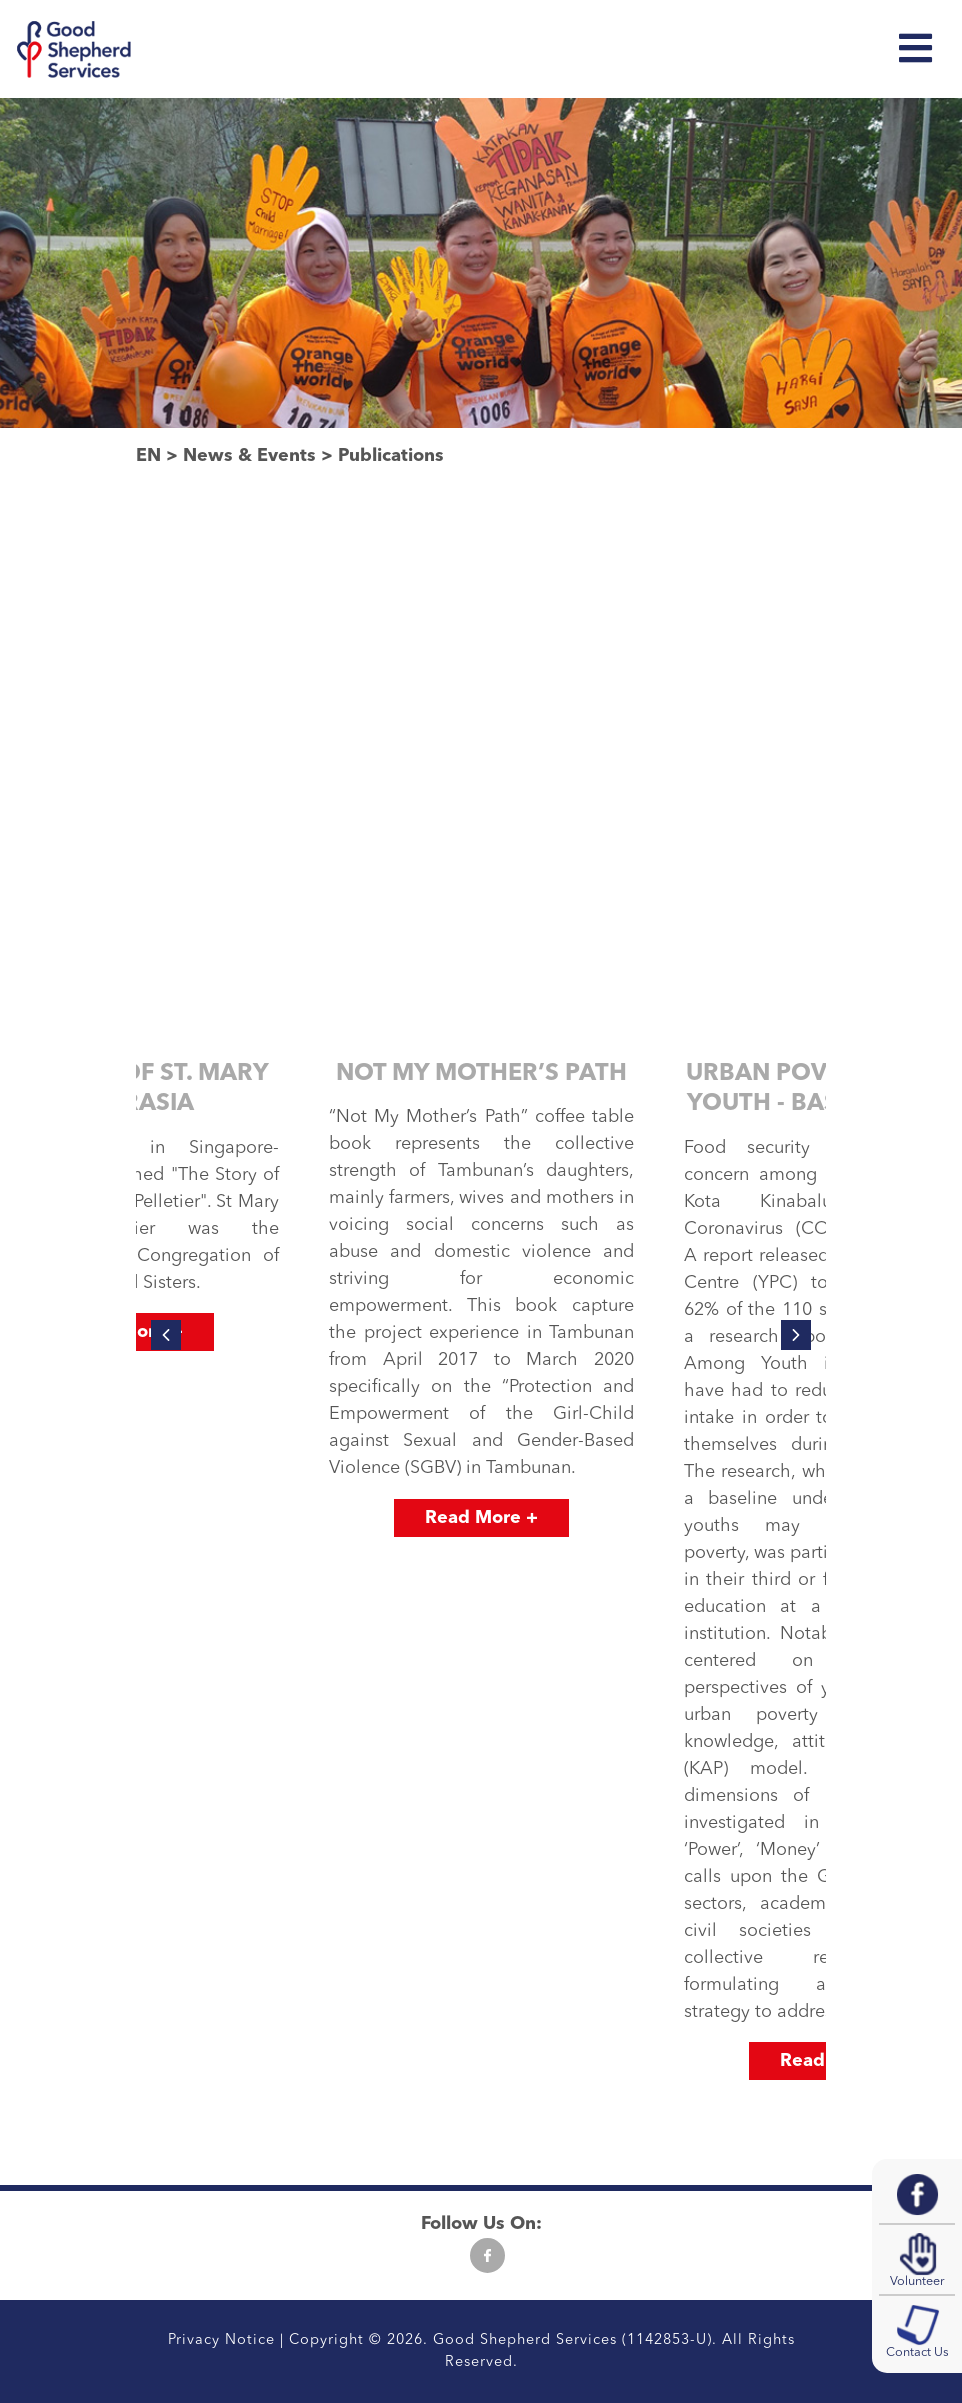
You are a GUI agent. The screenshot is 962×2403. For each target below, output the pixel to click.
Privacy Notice (221, 2340)
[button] (412, 2106)
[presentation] (166, 1335)
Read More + (481, 1518)
